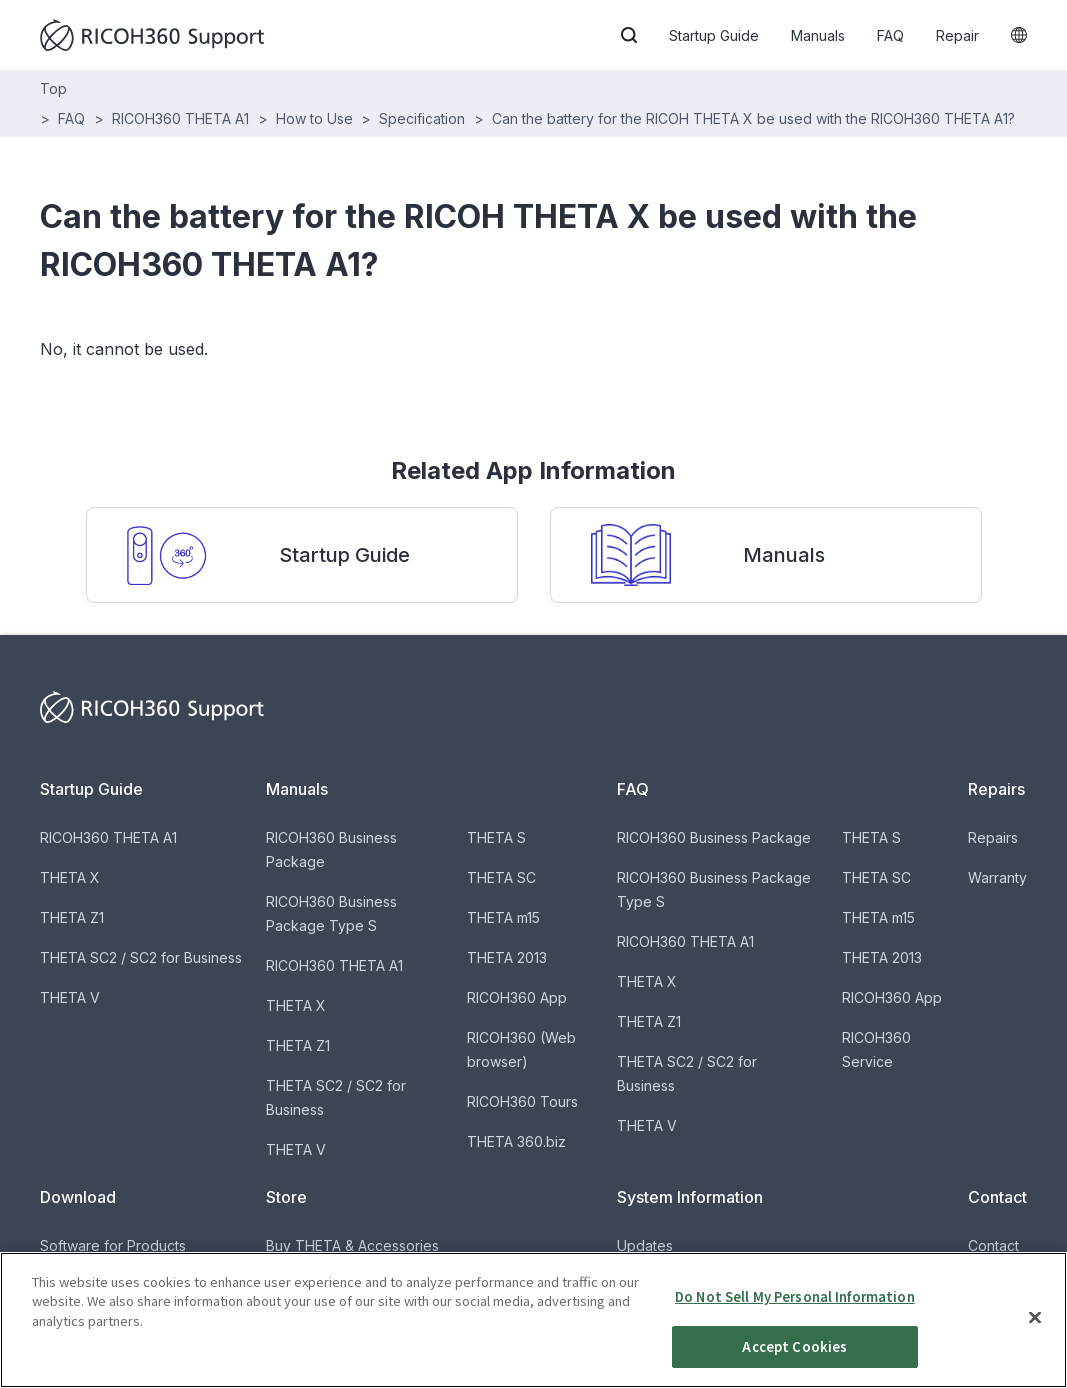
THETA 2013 (507, 957)
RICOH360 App (517, 997)
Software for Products (113, 1245)
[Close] (1035, 1334)
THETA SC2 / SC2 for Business (141, 957)
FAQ (890, 35)
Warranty (997, 877)
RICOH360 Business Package (714, 837)
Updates (645, 1245)
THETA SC (501, 877)
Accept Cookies (794, 1363)
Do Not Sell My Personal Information (795, 1313)
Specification (422, 118)
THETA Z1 (72, 917)
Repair (957, 35)
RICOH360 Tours (522, 1101)
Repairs (993, 837)
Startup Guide (714, 35)
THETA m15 (503, 917)
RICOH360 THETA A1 (180, 118)
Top (53, 88)
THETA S (496, 837)
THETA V (70, 997)
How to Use (314, 118)
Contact (993, 1245)
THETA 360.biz (516, 1141)
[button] (629, 35)
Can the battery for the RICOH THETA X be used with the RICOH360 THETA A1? (753, 118)
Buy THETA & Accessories (352, 1245)
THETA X (70, 877)
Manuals (818, 35)
